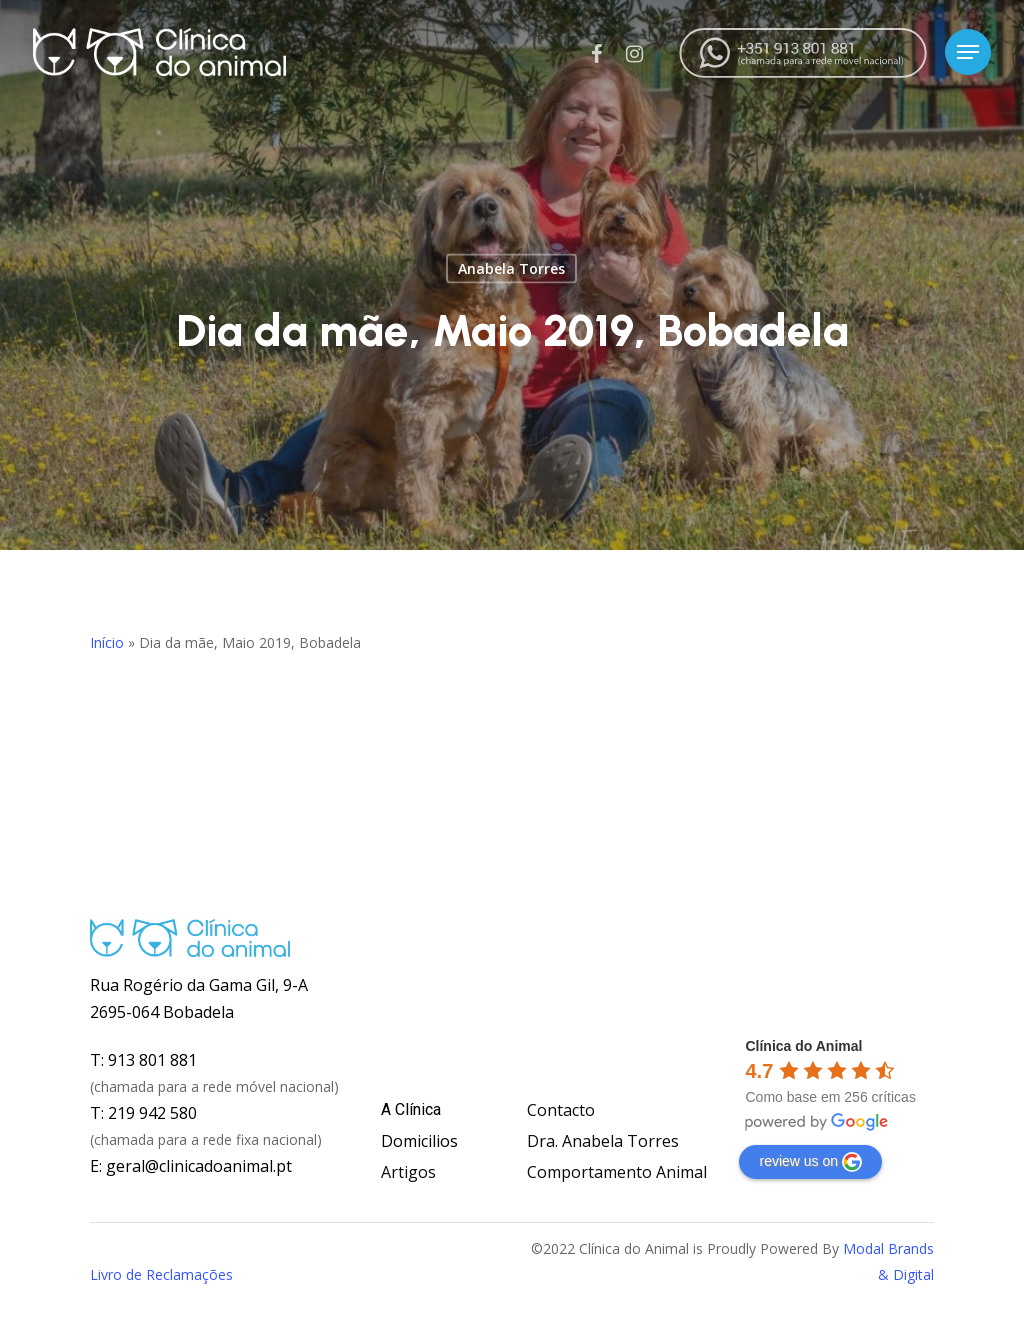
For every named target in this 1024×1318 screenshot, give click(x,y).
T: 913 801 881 (143, 1060)
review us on (810, 1162)
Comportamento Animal (617, 1172)
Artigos (408, 1172)
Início (107, 642)
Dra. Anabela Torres (603, 1141)
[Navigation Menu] (968, 52)
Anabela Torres (511, 268)
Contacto (561, 1110)
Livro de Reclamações (161, 1274)
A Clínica (411, 1109)
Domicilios (419, 1141)
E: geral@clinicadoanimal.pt (191, 1166)
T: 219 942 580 (143, 1113)
